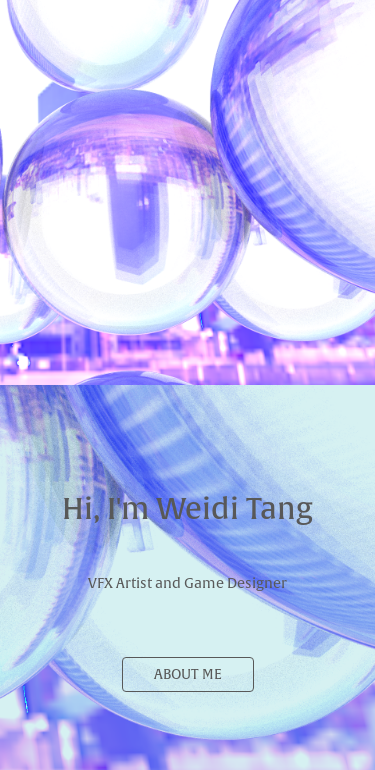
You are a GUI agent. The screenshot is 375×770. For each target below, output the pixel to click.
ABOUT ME (188, 674)
